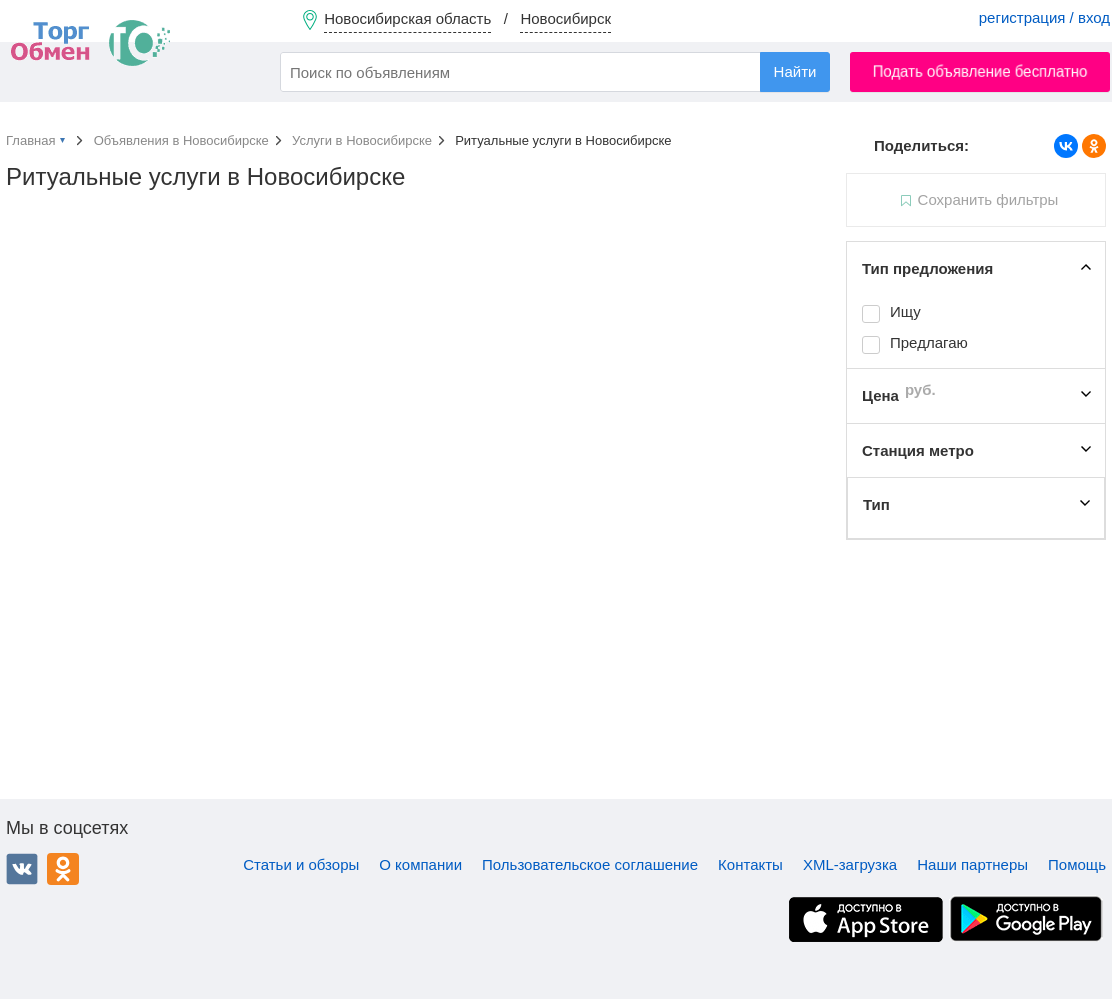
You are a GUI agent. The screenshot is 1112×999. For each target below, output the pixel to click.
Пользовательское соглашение (590, 864)
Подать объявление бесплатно (980, 71)
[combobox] (555, 72)
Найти (795, 71)
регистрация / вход (1044, 17)
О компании (420, 864)
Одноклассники (63, 869)
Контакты (750, 864)
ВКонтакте (22, 869)
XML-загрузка (850, 864)
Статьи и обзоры (301, 864)
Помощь (1077, 864)
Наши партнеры (972, 864)
